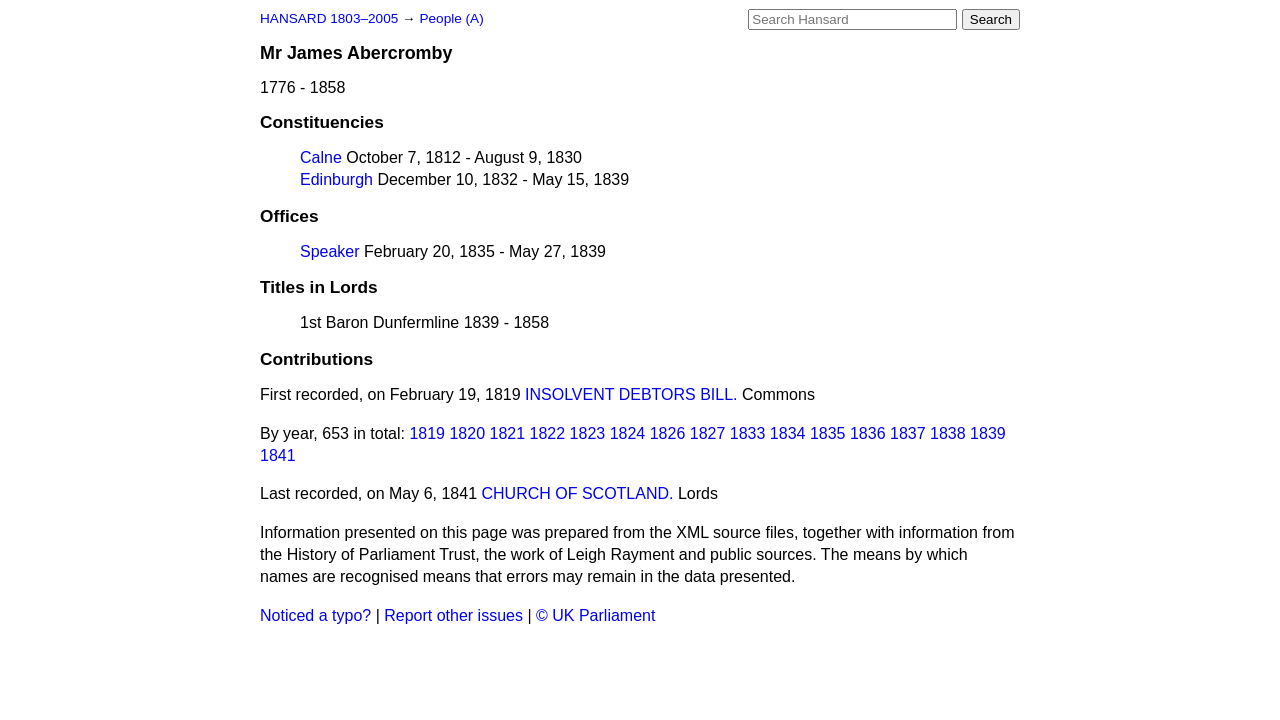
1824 (628, 433)
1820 (467, 433)
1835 (828, 433)
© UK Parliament (595, 615)
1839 (988, 433)
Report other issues (453, 615)
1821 (508, 433)
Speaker (330, 251)
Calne (321, 157)
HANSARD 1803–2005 (329, 18)
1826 (668, 433)
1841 (278, 455)
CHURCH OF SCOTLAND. (577, 493)
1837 (908, 433)
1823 (588, 433)
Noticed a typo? (315, 615)
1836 (868, 433)
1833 (748, 433)
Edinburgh (336, 179)
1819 (427, 433)
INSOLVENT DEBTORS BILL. (631, 394)
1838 (948, 433)
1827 (708, 433)
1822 (548, 433)
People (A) (451, 18)
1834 (788, 433)
